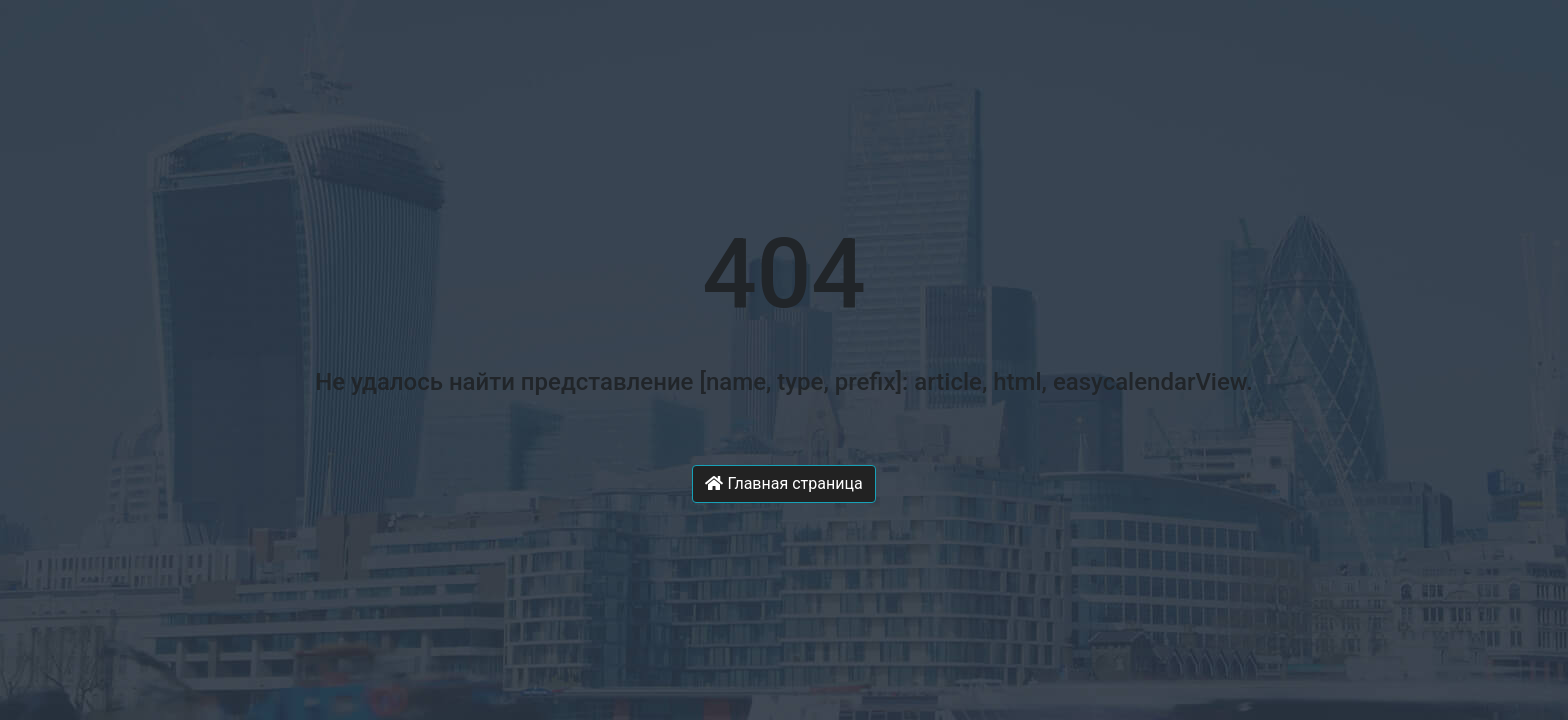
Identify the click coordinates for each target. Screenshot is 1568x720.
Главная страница (783, 483)
